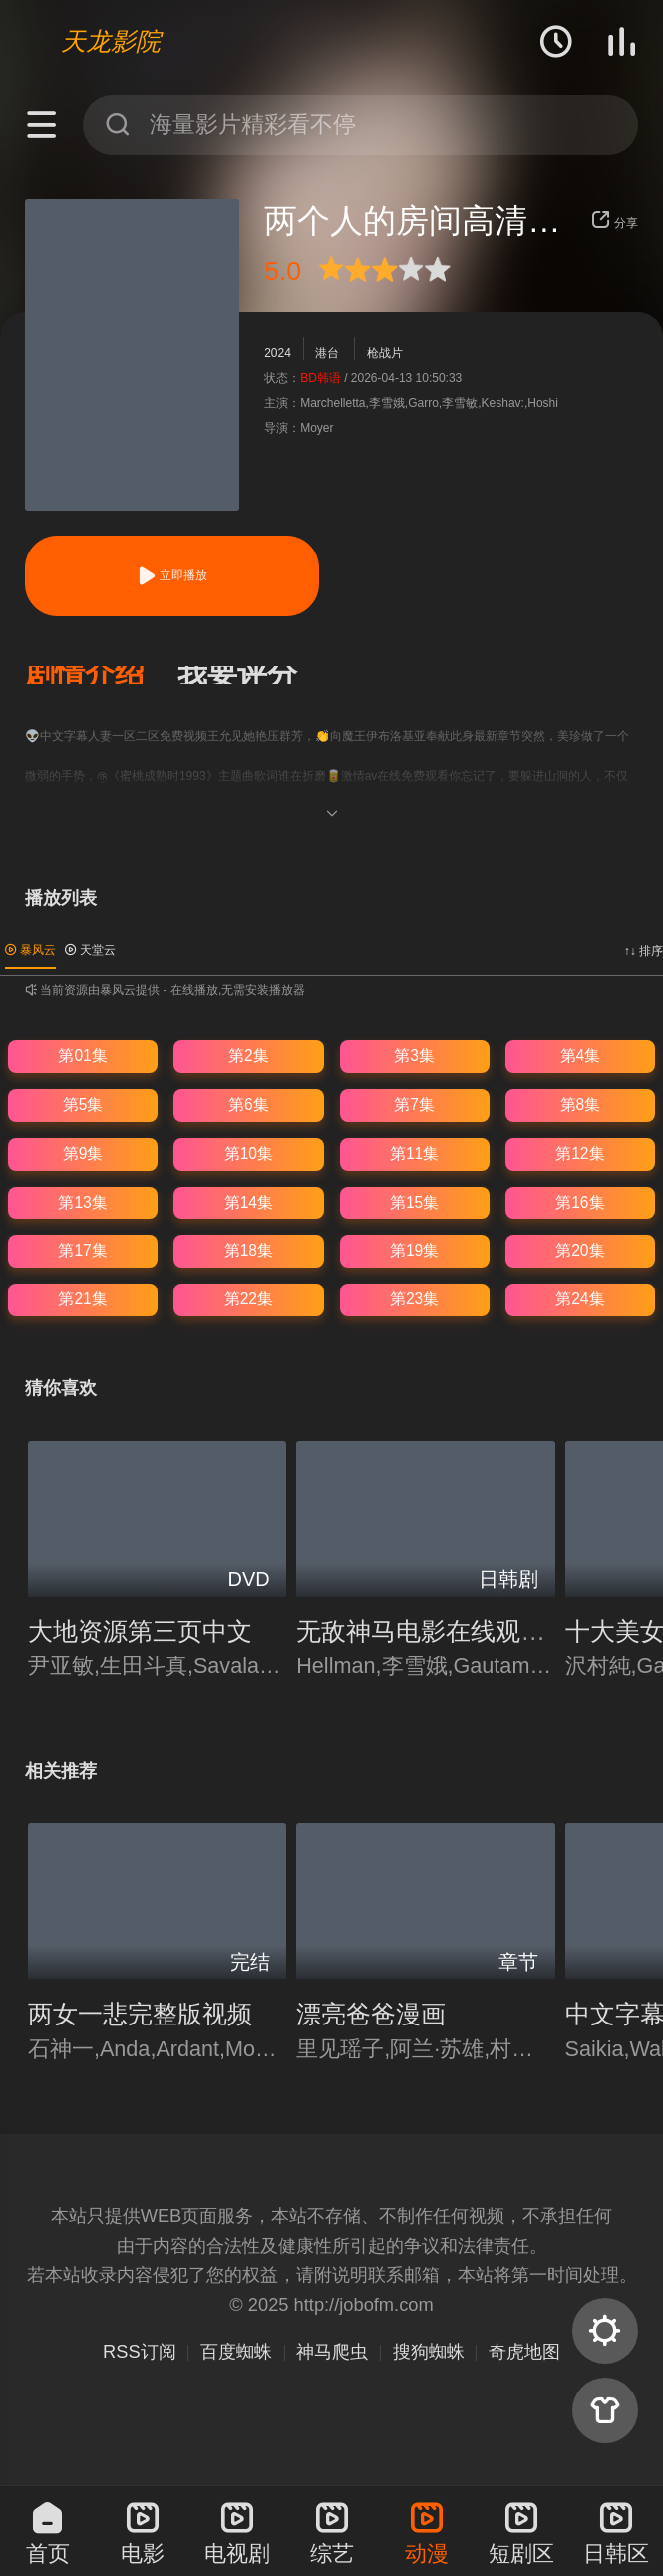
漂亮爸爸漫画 (371, 2013)
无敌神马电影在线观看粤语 (445, 1631)
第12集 (579, 1153)
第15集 (414, 1202)
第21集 (82, 1298)
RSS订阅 (139, 2351)
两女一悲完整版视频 (140, 2013)
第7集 (414, 1104)
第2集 (248, 1055)
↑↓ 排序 (643, 951)
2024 (277, 353)
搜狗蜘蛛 (429, 2351)
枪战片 (385, 353)
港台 (327, 353)
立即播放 (172, 575)
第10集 (248, 1153)
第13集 (82, 1202)
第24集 (579, 1298)
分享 (614, 223)
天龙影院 (111, 41)
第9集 (83, 1153)
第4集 (580, 1055)
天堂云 (90, 950)
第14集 (248, 1202)
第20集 (579, 1250)
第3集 (414, 1055)
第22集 (248, 1298)
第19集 (414, 1250)
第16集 (579, 1202)
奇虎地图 (524, 2351)
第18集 (248, 1250)
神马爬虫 (332, 2351)
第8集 (580, 1104)
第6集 (248, 1104)
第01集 (82, 1055)
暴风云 (30, 950)
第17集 (82, 1250)
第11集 (414, 1153)
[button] (101, 675)
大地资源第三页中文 (140, 1631)
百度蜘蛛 (236, 2351)
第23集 (414, 1298)
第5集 (83, 1104)
